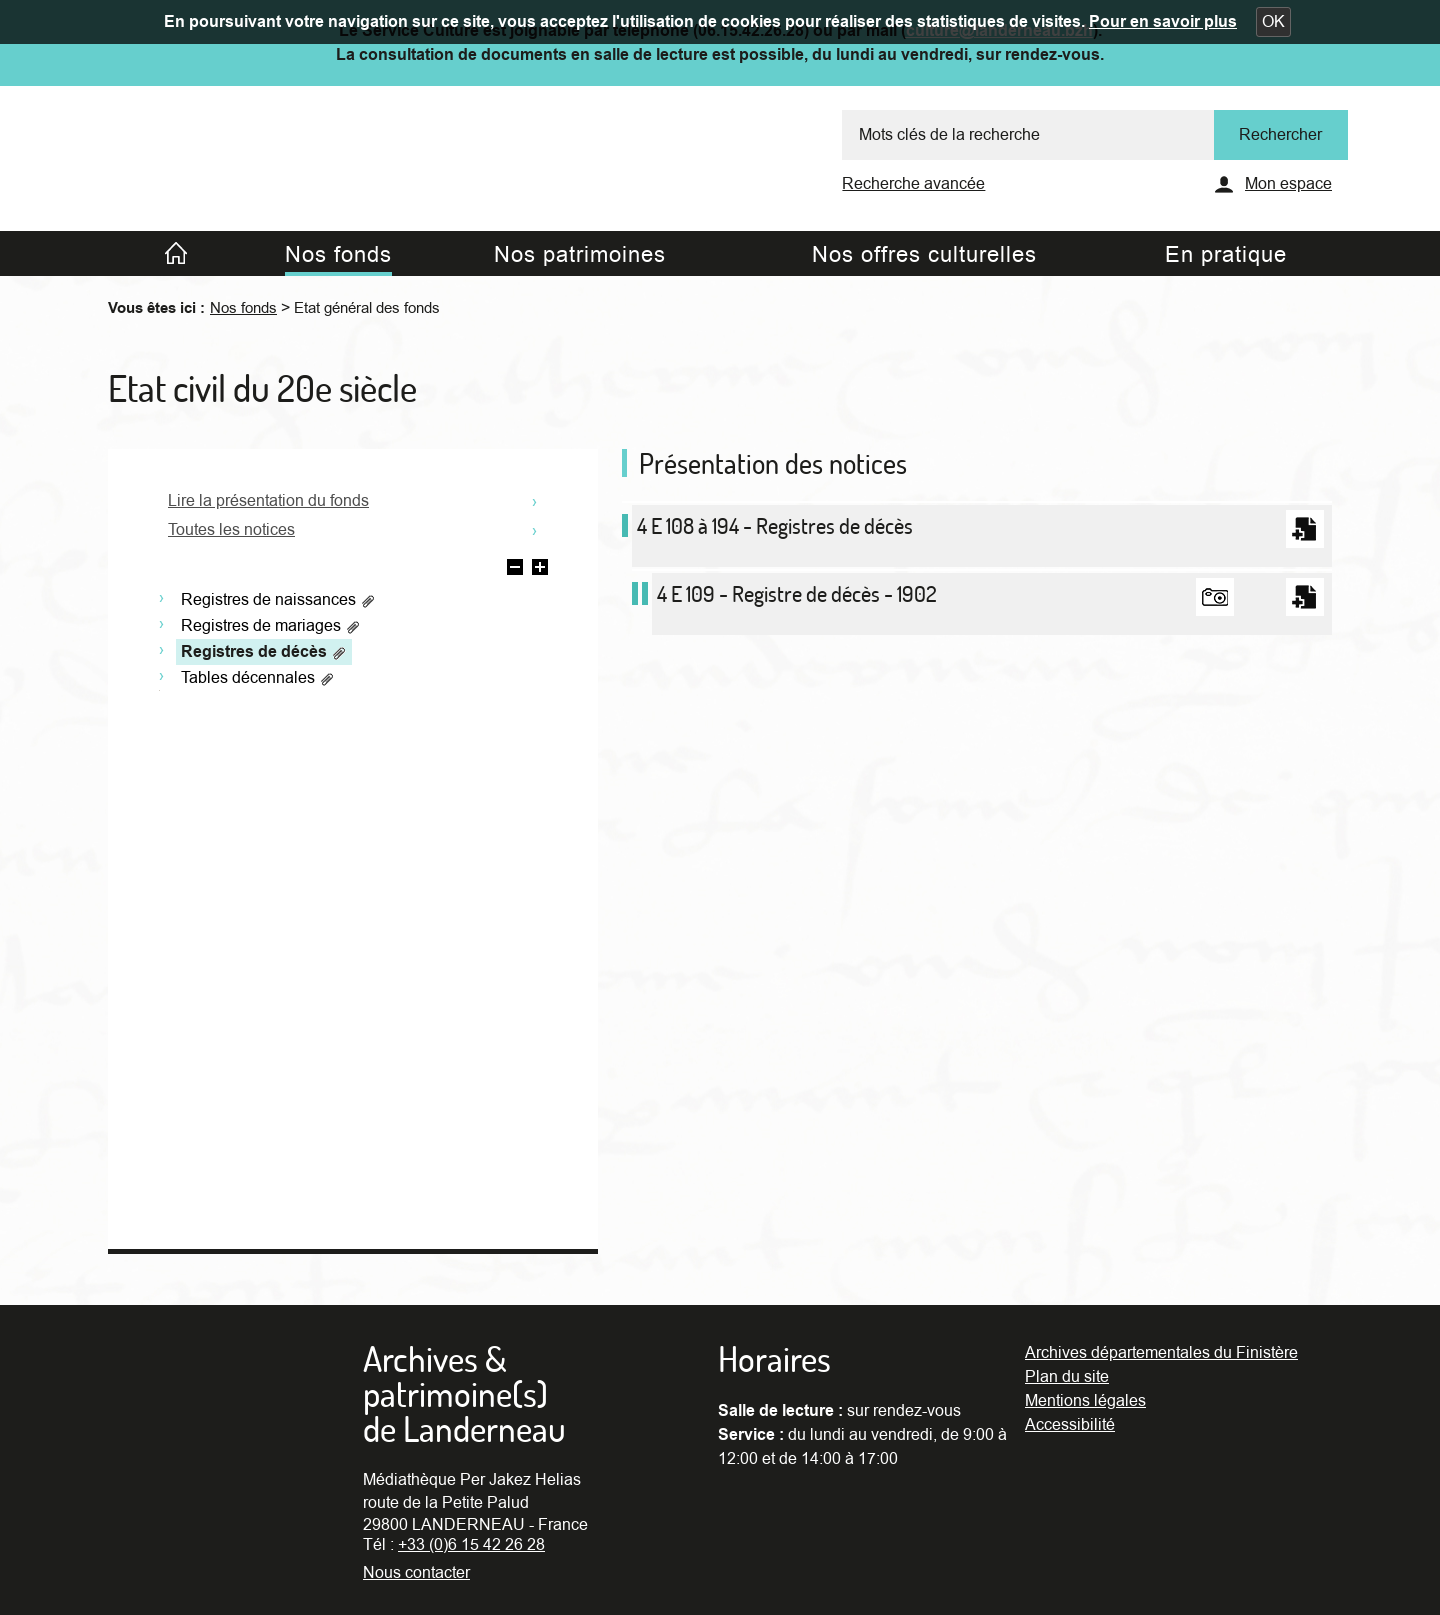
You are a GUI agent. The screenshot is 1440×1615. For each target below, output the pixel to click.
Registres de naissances (278, 600)
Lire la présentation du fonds (268, 501)
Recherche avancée (913, 184)
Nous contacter (416, 1573)
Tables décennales (258, 678)
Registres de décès (264, 652)
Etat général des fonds (367, 308)
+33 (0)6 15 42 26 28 (471, 1545)
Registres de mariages (271, 626)
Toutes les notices (231, 530)
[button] (1273, 22)
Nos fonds (243, 308)
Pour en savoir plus (1163, 22)
